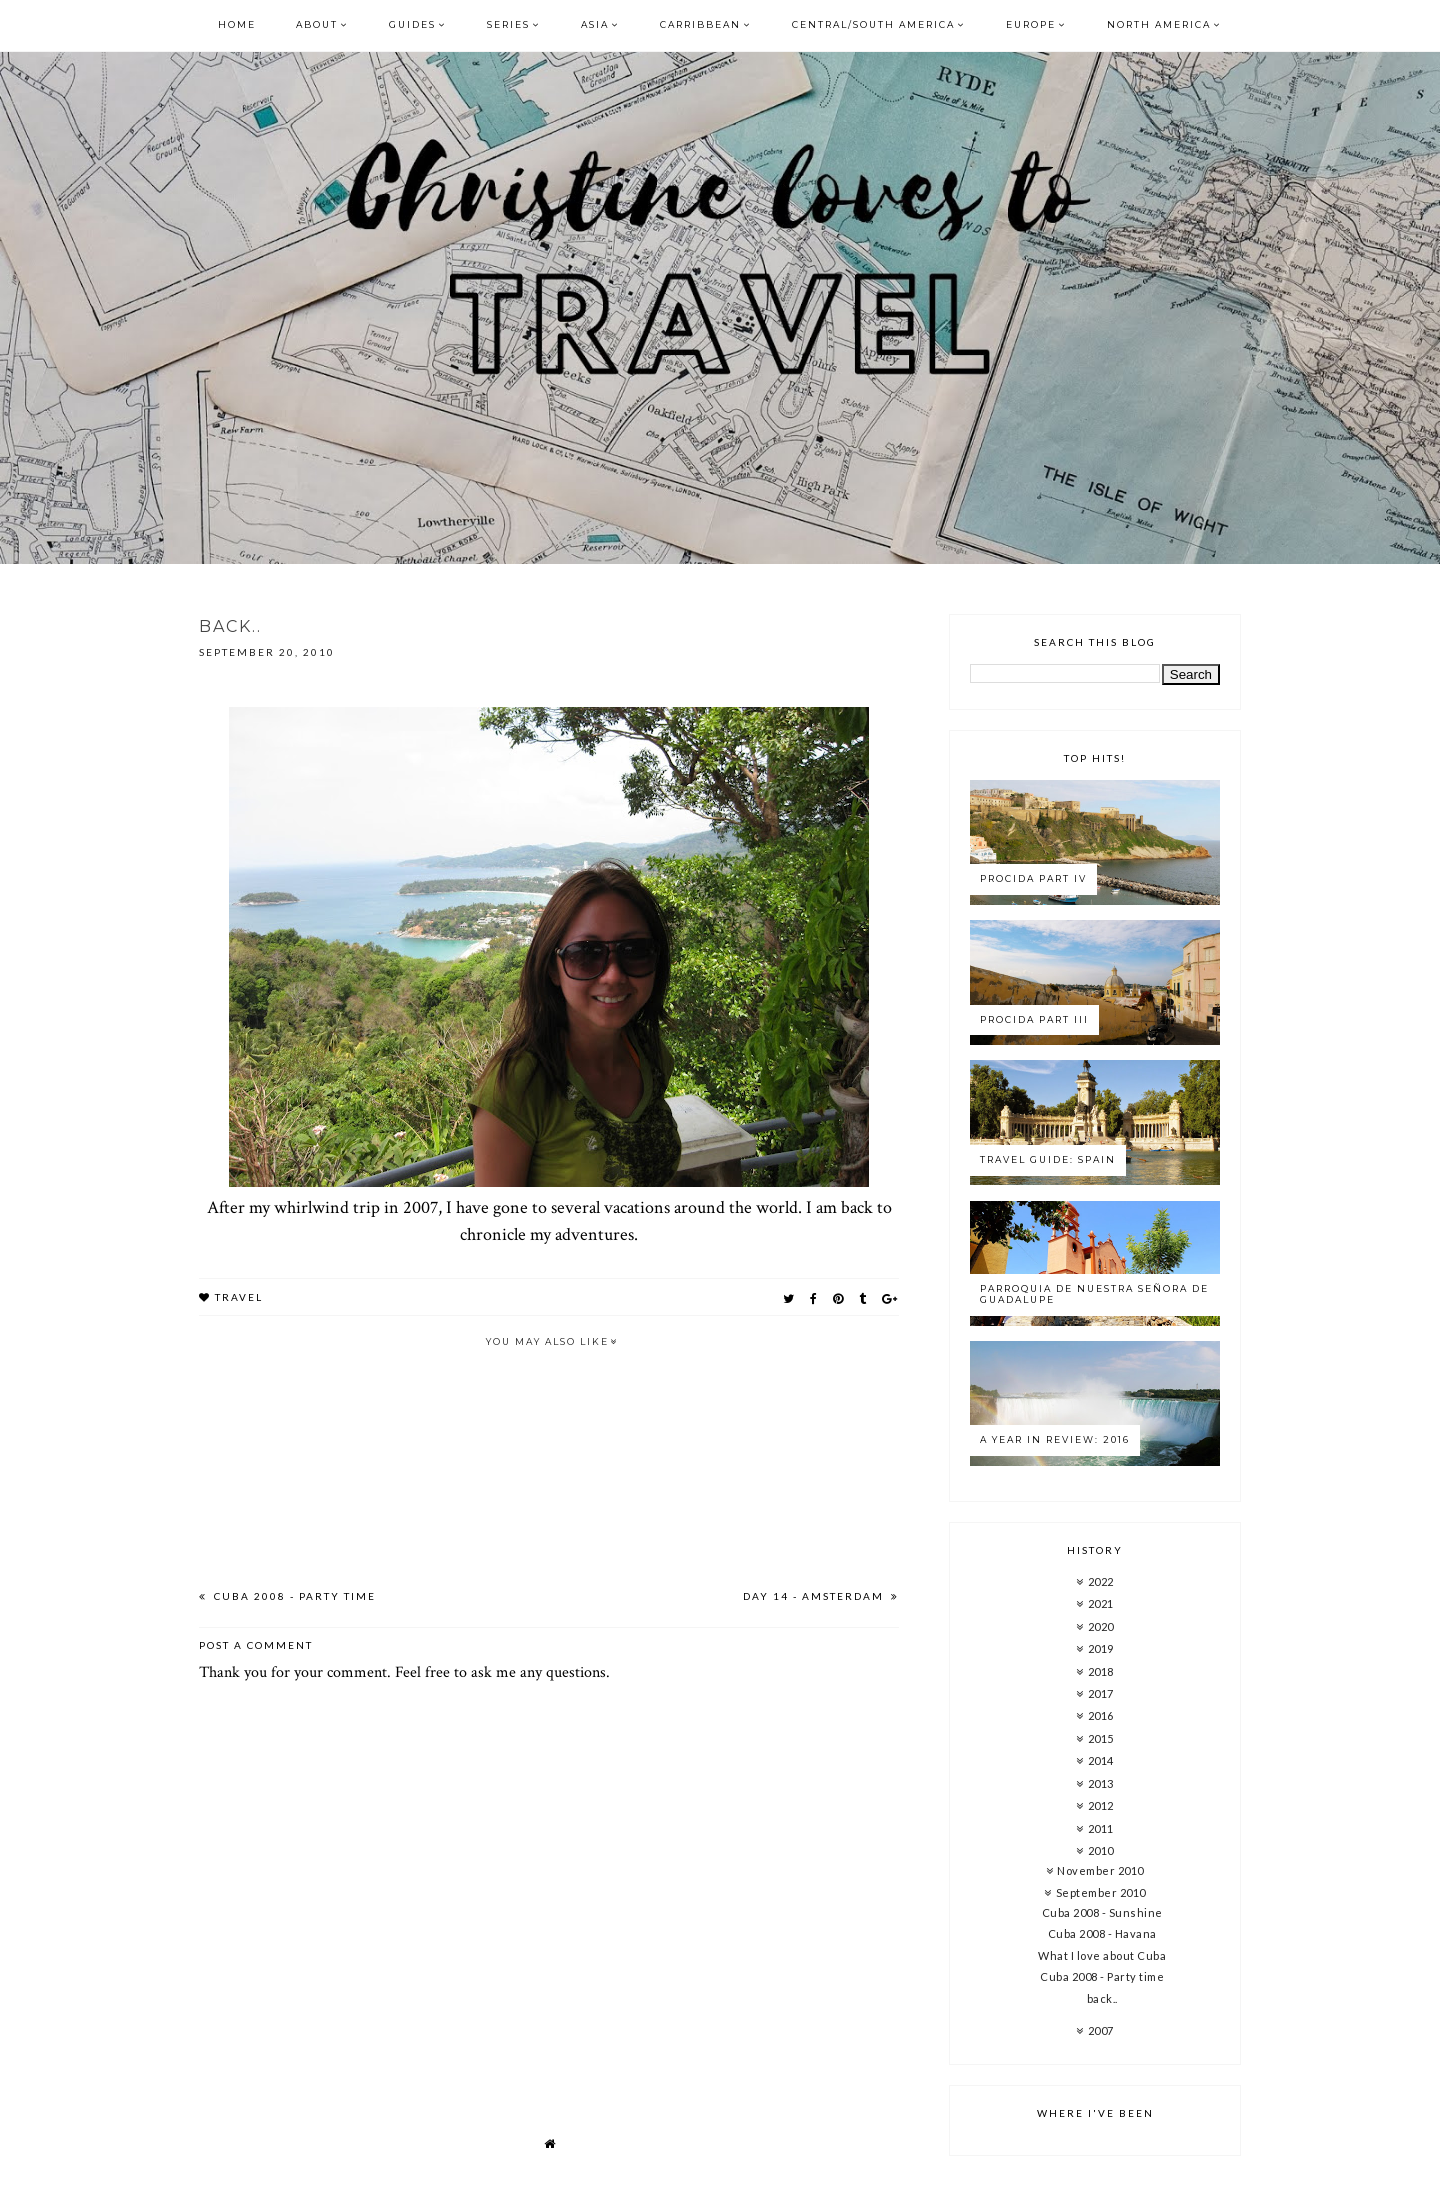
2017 (1101, 1693)
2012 (1101, 1805)
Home (237, 24)
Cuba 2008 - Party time (293, 1596)
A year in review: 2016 (1055, 1439)
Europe (1031, 24)
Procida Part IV (1033, 878)
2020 (1101, 1626)
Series (508, 24)
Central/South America (873, 24)
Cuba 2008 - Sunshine (1102, 1912)
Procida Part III (1034, 1019)
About (317, 24)
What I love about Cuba (1102, 1955)
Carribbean (700, 24)
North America (1159, 24)
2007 (1101, 2030)
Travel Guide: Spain (1048, 1159)
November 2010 (1100, 1870)
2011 (1101, 1828)
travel (239, 1297)
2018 (1101, 1671)
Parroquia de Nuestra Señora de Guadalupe (1094, 1294)
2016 (1101, 1715)
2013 (1101, 1783)
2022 (1101, 1581)
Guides (412, 24)
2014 (1101, 1760)
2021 (1101, 1603)
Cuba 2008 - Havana (1102, 1933)
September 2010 (1101, 1892)
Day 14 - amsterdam (815, 1596)
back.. (1102, 1998)
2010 (1101, 1850)
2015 (1101, 1738)
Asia (595, 24)
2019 (1101, 1648)
